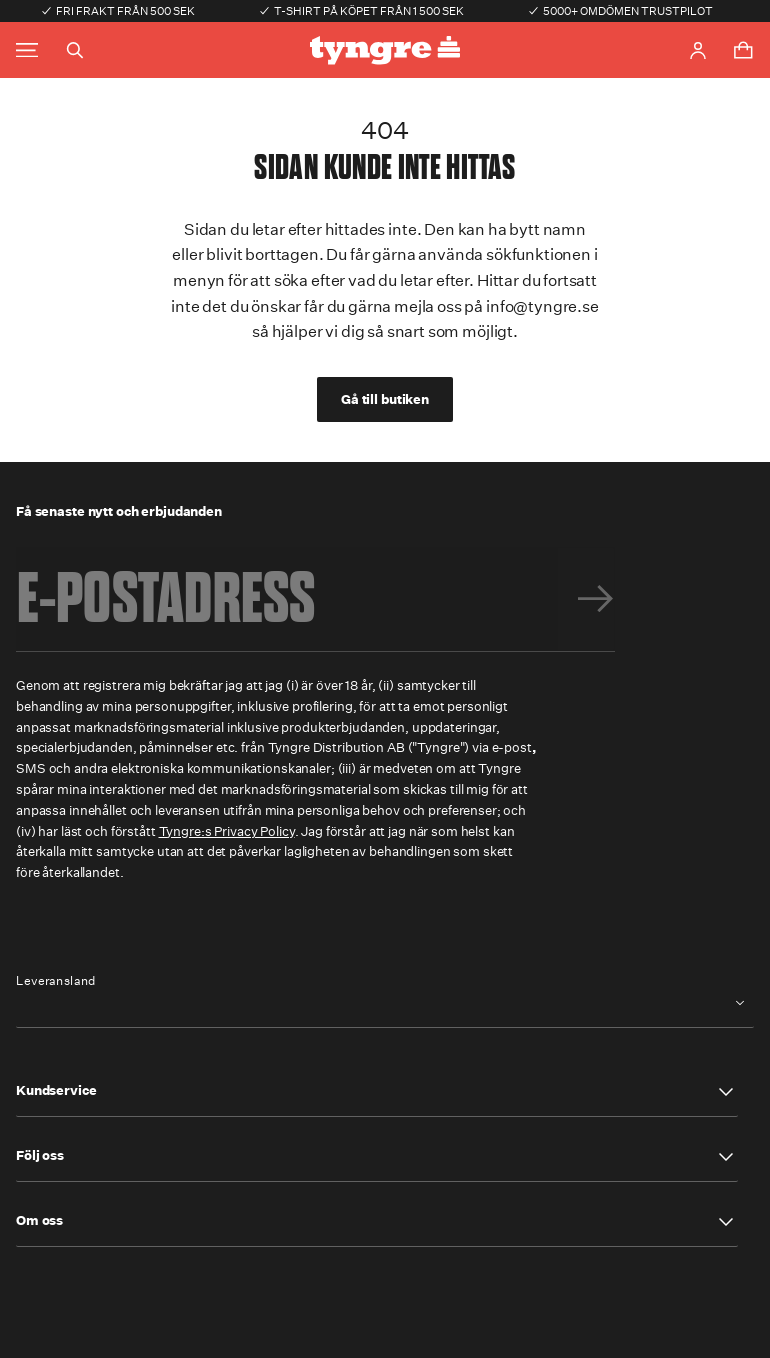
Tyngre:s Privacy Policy (227, 831)
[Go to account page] (698, 50)
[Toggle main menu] (27, 50)
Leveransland (56, 981)
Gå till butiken (385, 399)
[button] (377, 1092)
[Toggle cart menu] (743, 50)
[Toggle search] (75, 50)
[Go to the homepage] (385, 50)
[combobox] (385, 1003)
